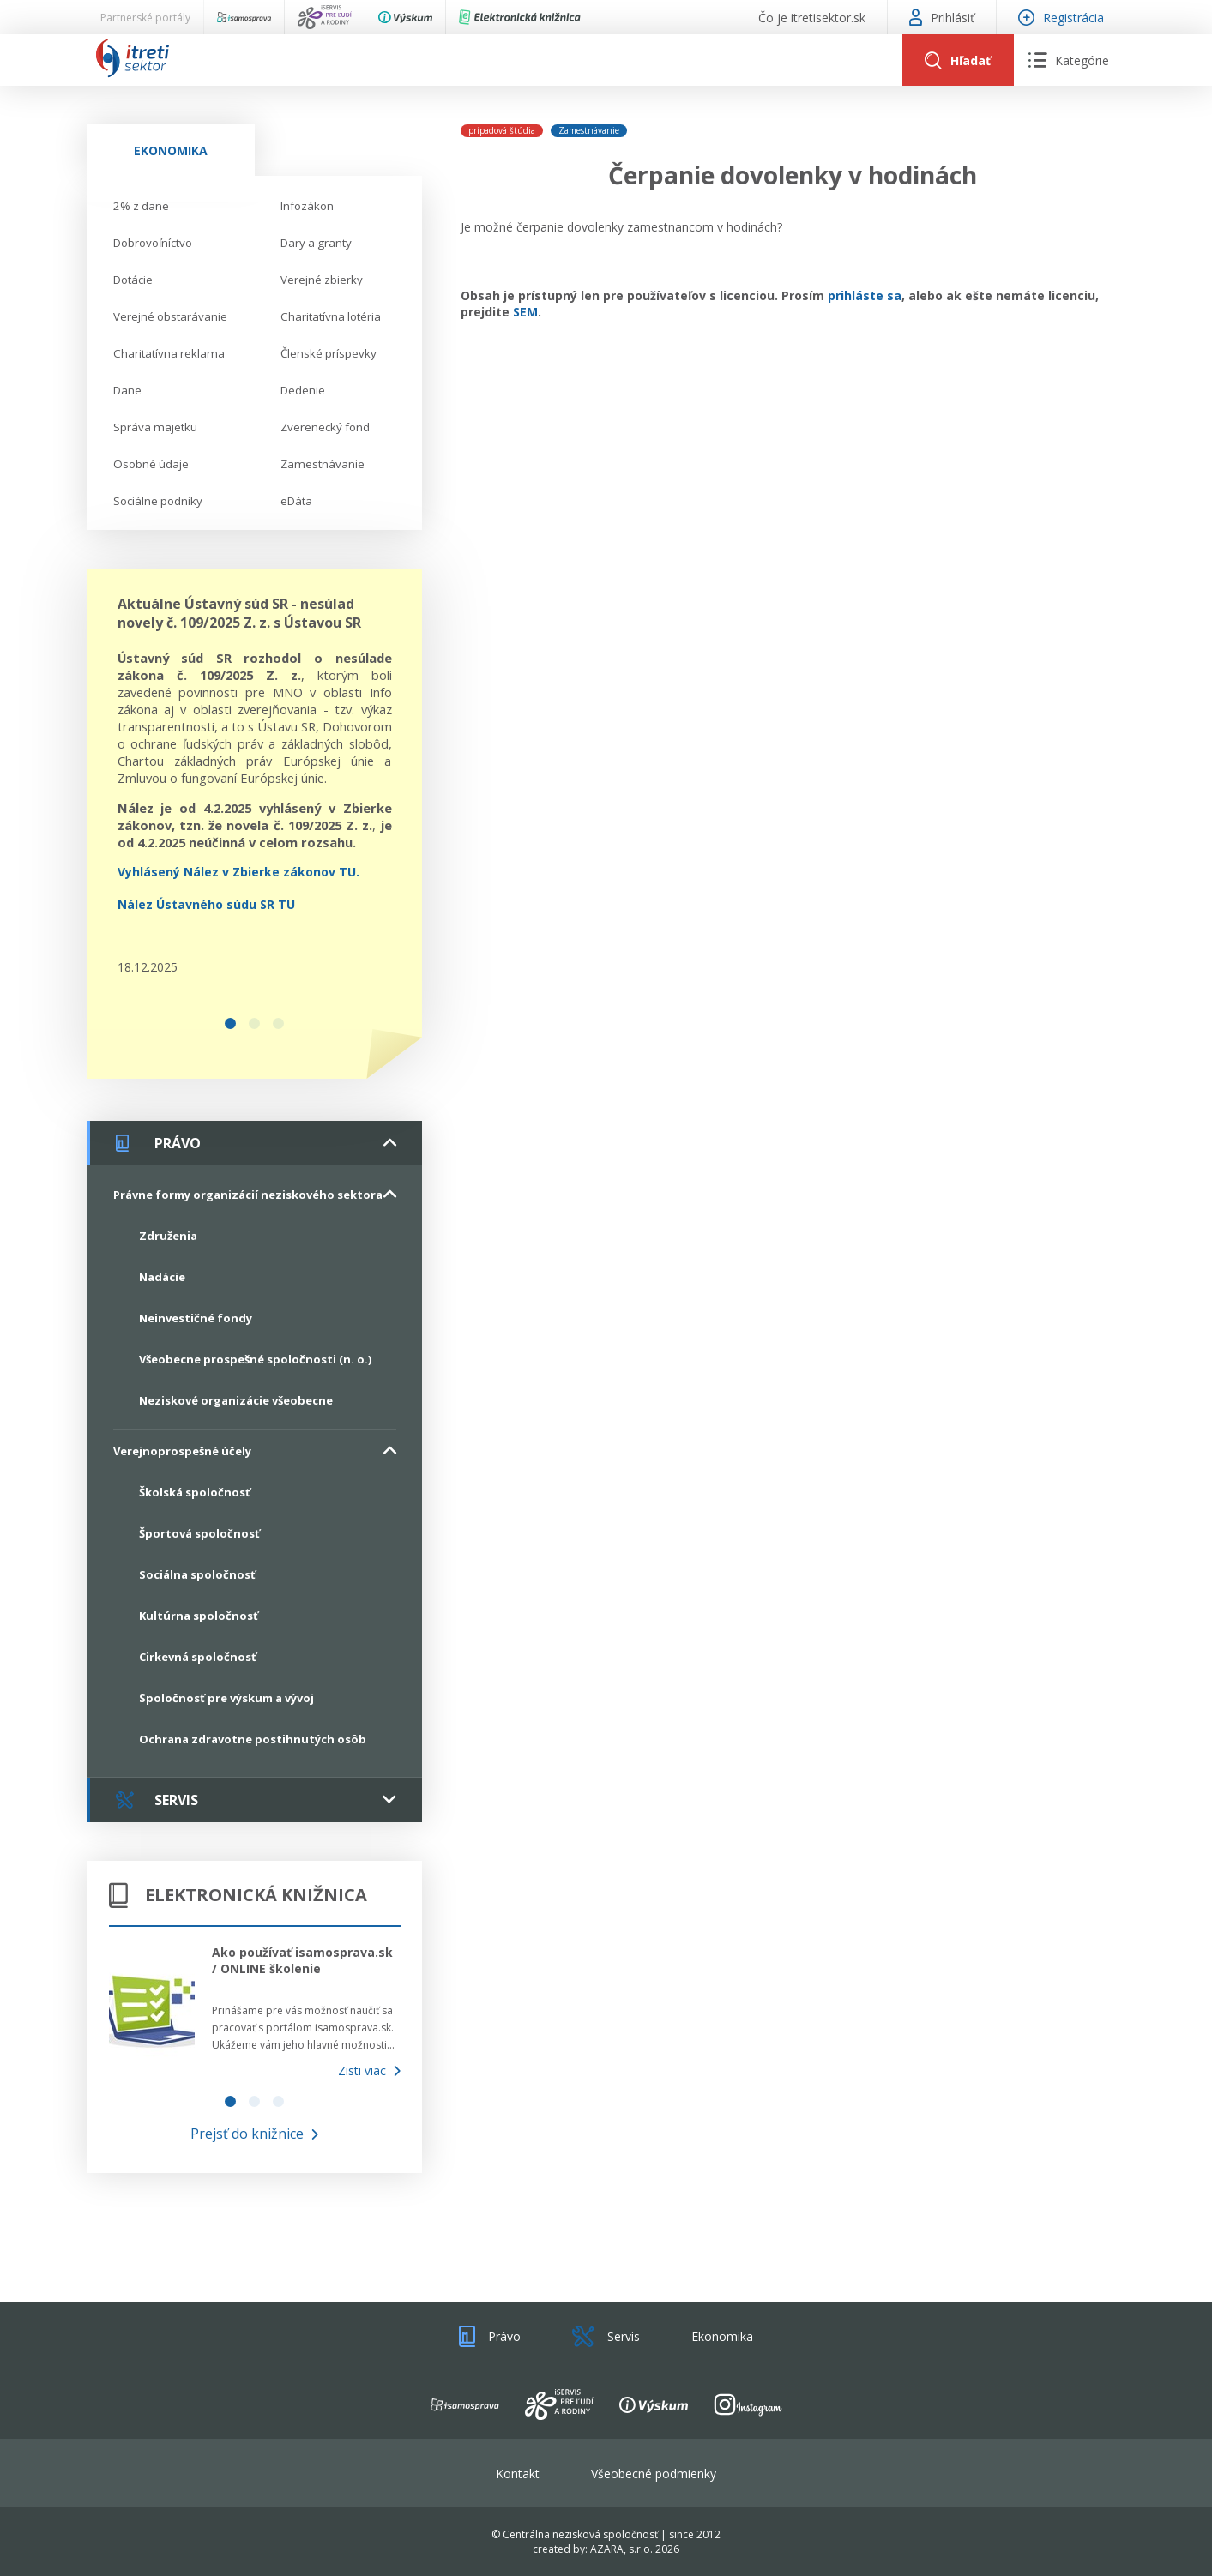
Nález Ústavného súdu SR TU (206, 904)
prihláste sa (864, 295)
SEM (525, 312)
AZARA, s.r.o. (621, 2549)
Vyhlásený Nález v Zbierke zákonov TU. (238, 872)
